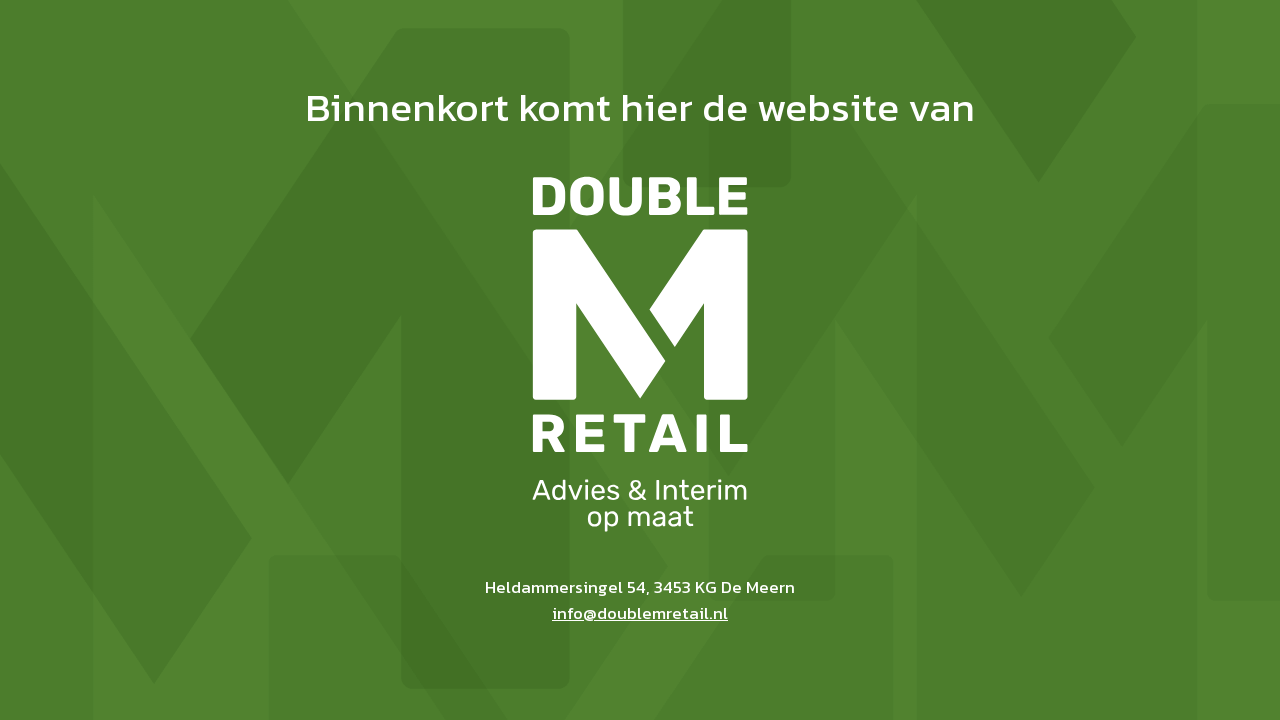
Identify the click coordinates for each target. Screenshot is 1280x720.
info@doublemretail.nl (640, 613)
